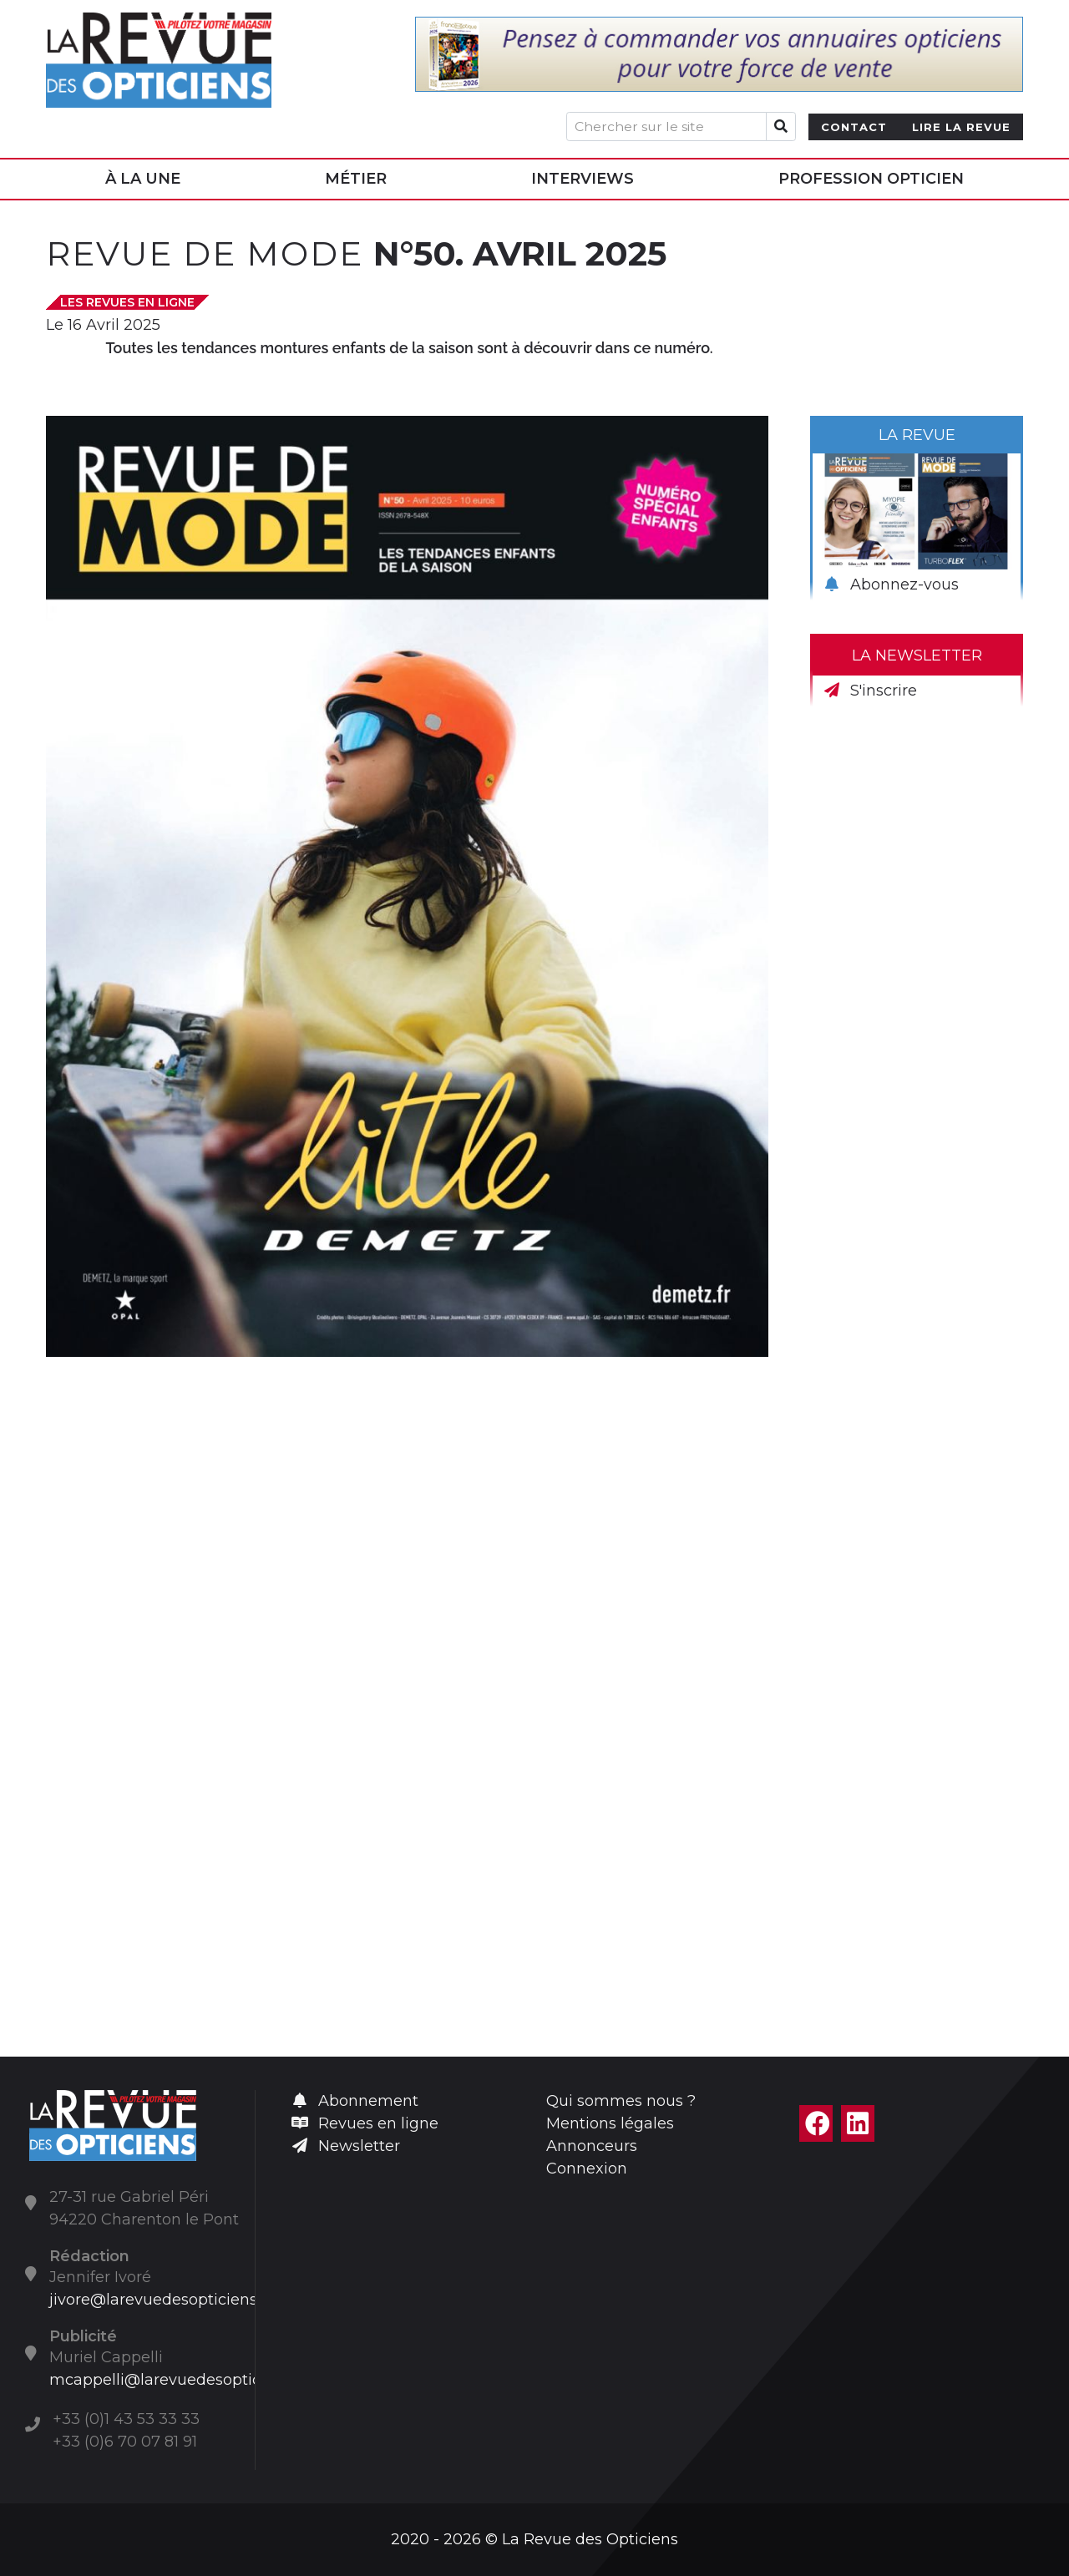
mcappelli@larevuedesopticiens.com (188, 2380)
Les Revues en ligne (127, 302)
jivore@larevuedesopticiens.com (171, 2299)
